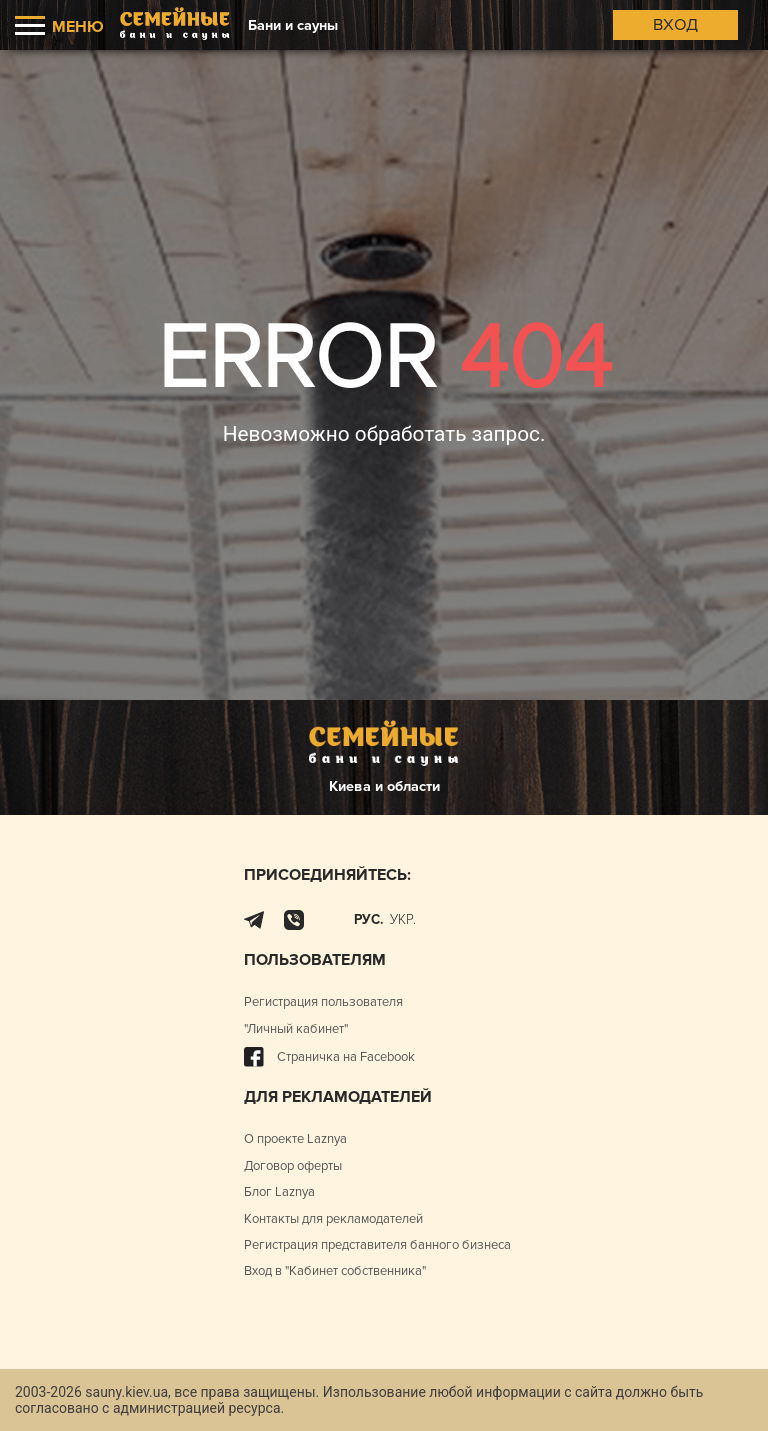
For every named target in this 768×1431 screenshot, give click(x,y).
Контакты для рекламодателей (333, 1219)
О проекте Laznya (295, 1139)
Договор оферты (293, 1166)
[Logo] (175, 25)
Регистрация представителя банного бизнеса (377, 1245)
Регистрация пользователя (323, 1002)
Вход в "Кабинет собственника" (335, 1271)
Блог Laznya (279, 1192)
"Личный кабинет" (296, 1029)
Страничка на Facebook (329, 1057)
